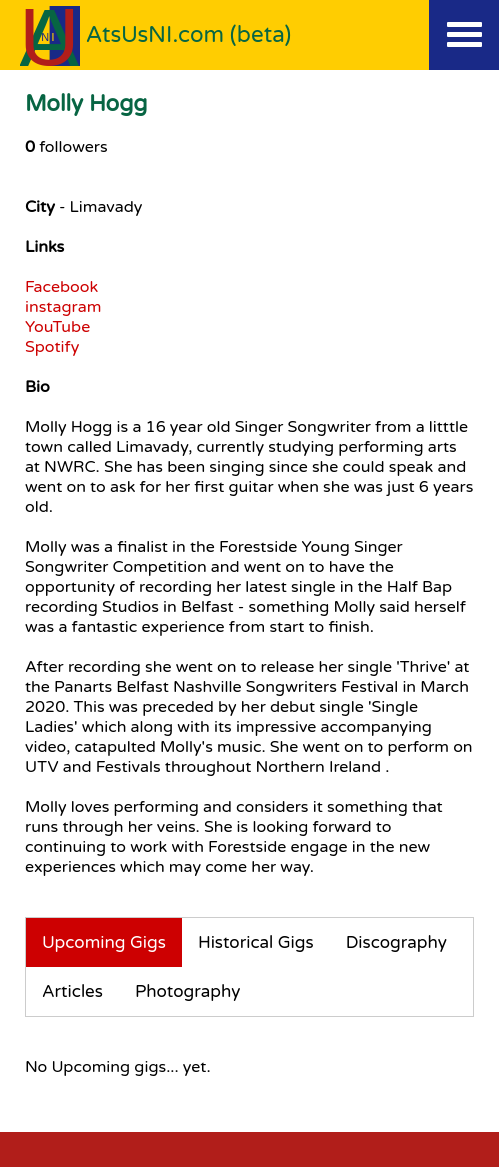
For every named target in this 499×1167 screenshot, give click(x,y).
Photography (188, 991)
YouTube (57, 327)
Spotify (52, 347)
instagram (63, 307)
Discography (396, 942)
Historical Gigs (256, 942)
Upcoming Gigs (104, 942)
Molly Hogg (86, 103)
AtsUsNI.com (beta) (189, 34)
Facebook (61, 287)
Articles (72, 991)
